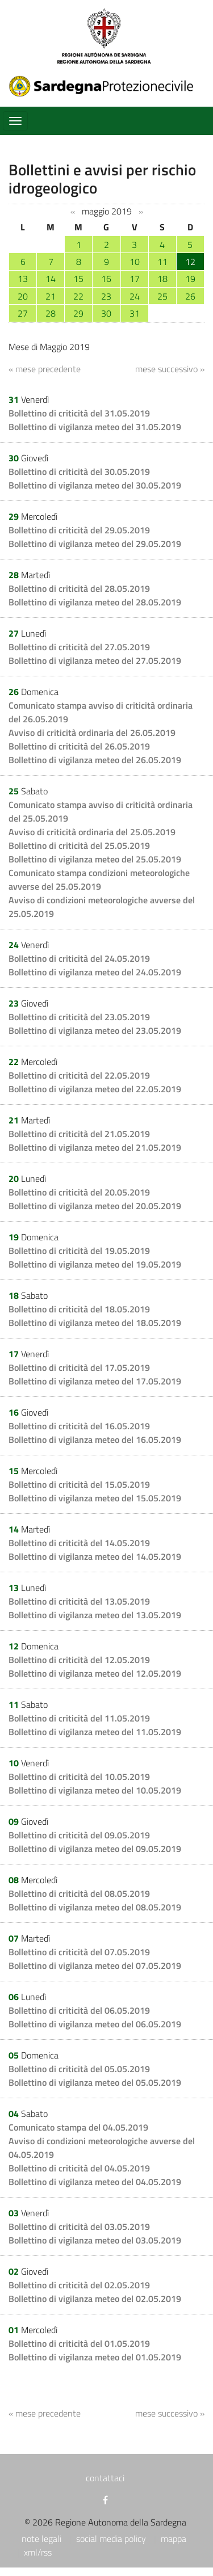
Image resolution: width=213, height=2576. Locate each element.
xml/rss (38, 2552)
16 (106, 278)
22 (78, 296)
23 (106, 296)
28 (50, 313)
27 (23, 313)
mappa (173, 2538)
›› (141, 211)
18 (162, 278)
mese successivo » (169, 369)
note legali (41, 2538)
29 (78, 313)
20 (23, 296)
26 (190, 296)
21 (50, 296)
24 (135, 296)
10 (135, 261)
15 (78, 278)
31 (135, 313)
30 (106, 313)
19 (190, 278)
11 (162, 261)
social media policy (111, 2538)
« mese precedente (45, 369)
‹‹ (72, 211)
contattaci (105, 2478)
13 (23, 278)
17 (135, 278)
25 (162, 296)
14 (50, 278)
